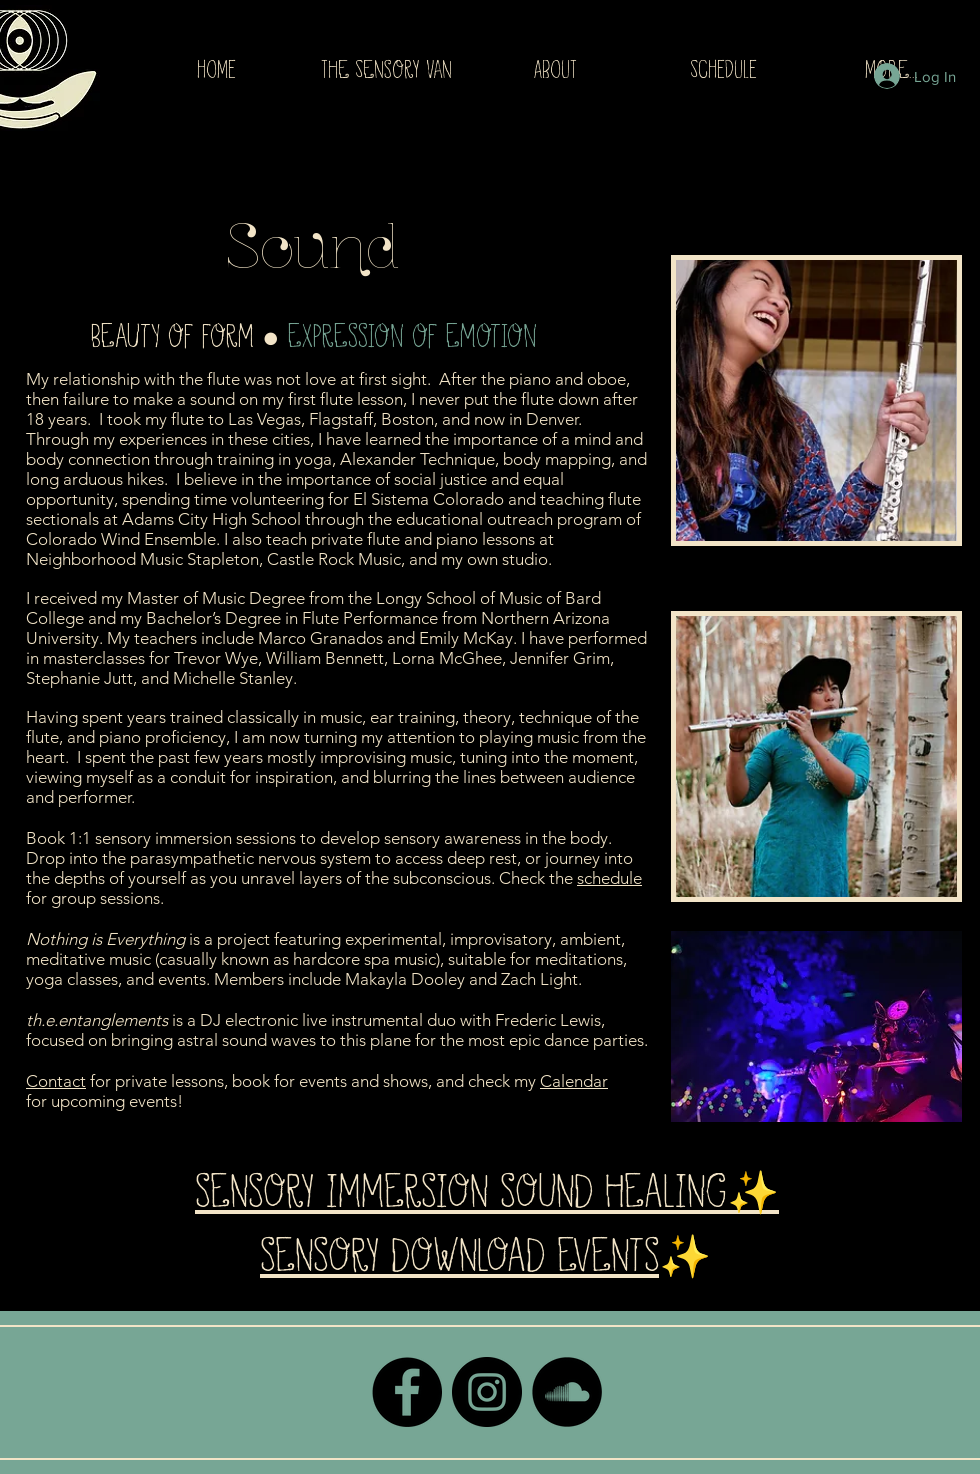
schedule (609, 878)
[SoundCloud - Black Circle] (567, 1392)
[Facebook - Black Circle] (407, 1392)
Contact (56, 1081)
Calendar (574, 1081)
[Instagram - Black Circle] (487, 1392)
